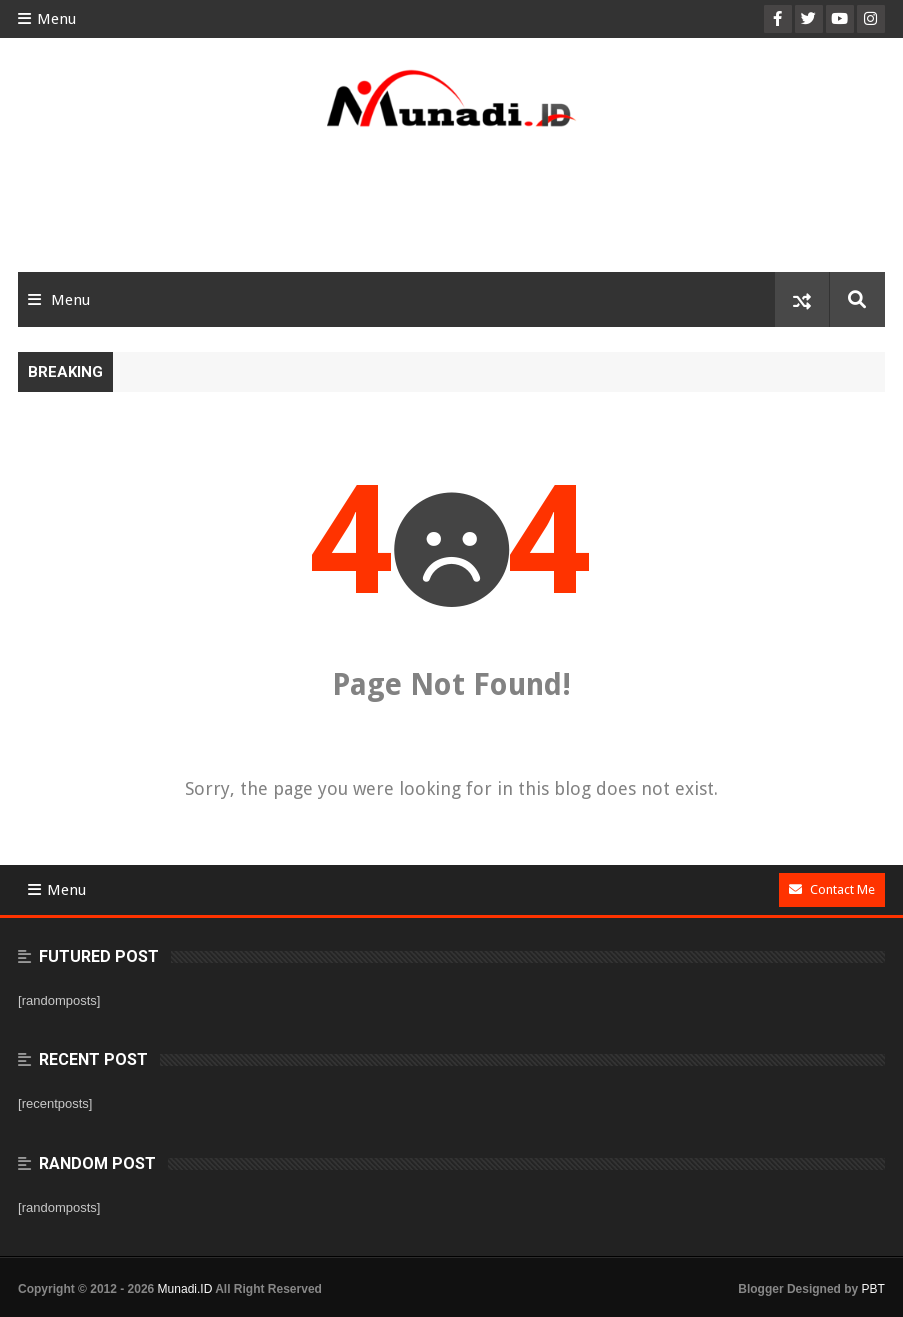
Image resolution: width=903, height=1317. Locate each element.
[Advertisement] (452, 207)
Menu (47, 19)
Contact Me (832, 889)
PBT (873, 1289)
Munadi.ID (185, 1289)
